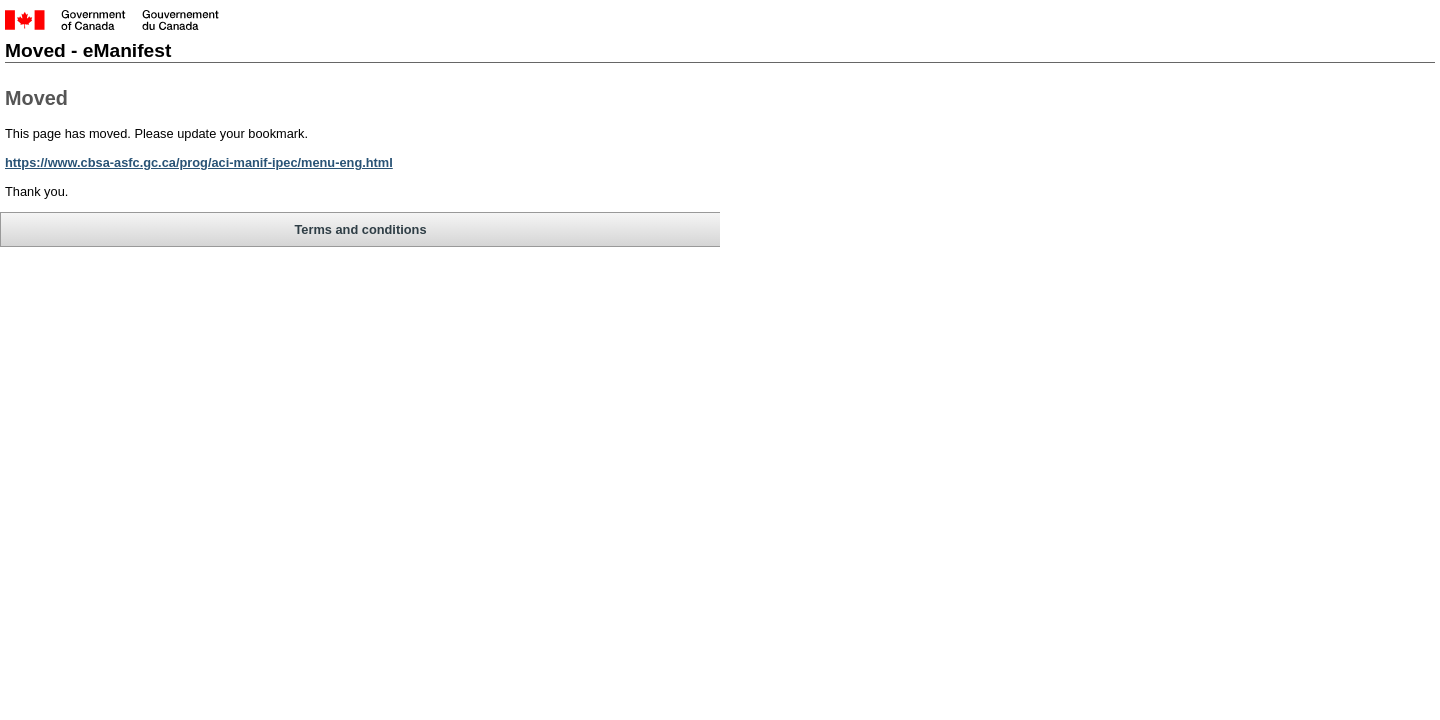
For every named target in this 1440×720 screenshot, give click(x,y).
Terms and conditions (184, 273)
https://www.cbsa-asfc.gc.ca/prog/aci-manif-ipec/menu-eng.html (309, 173)
